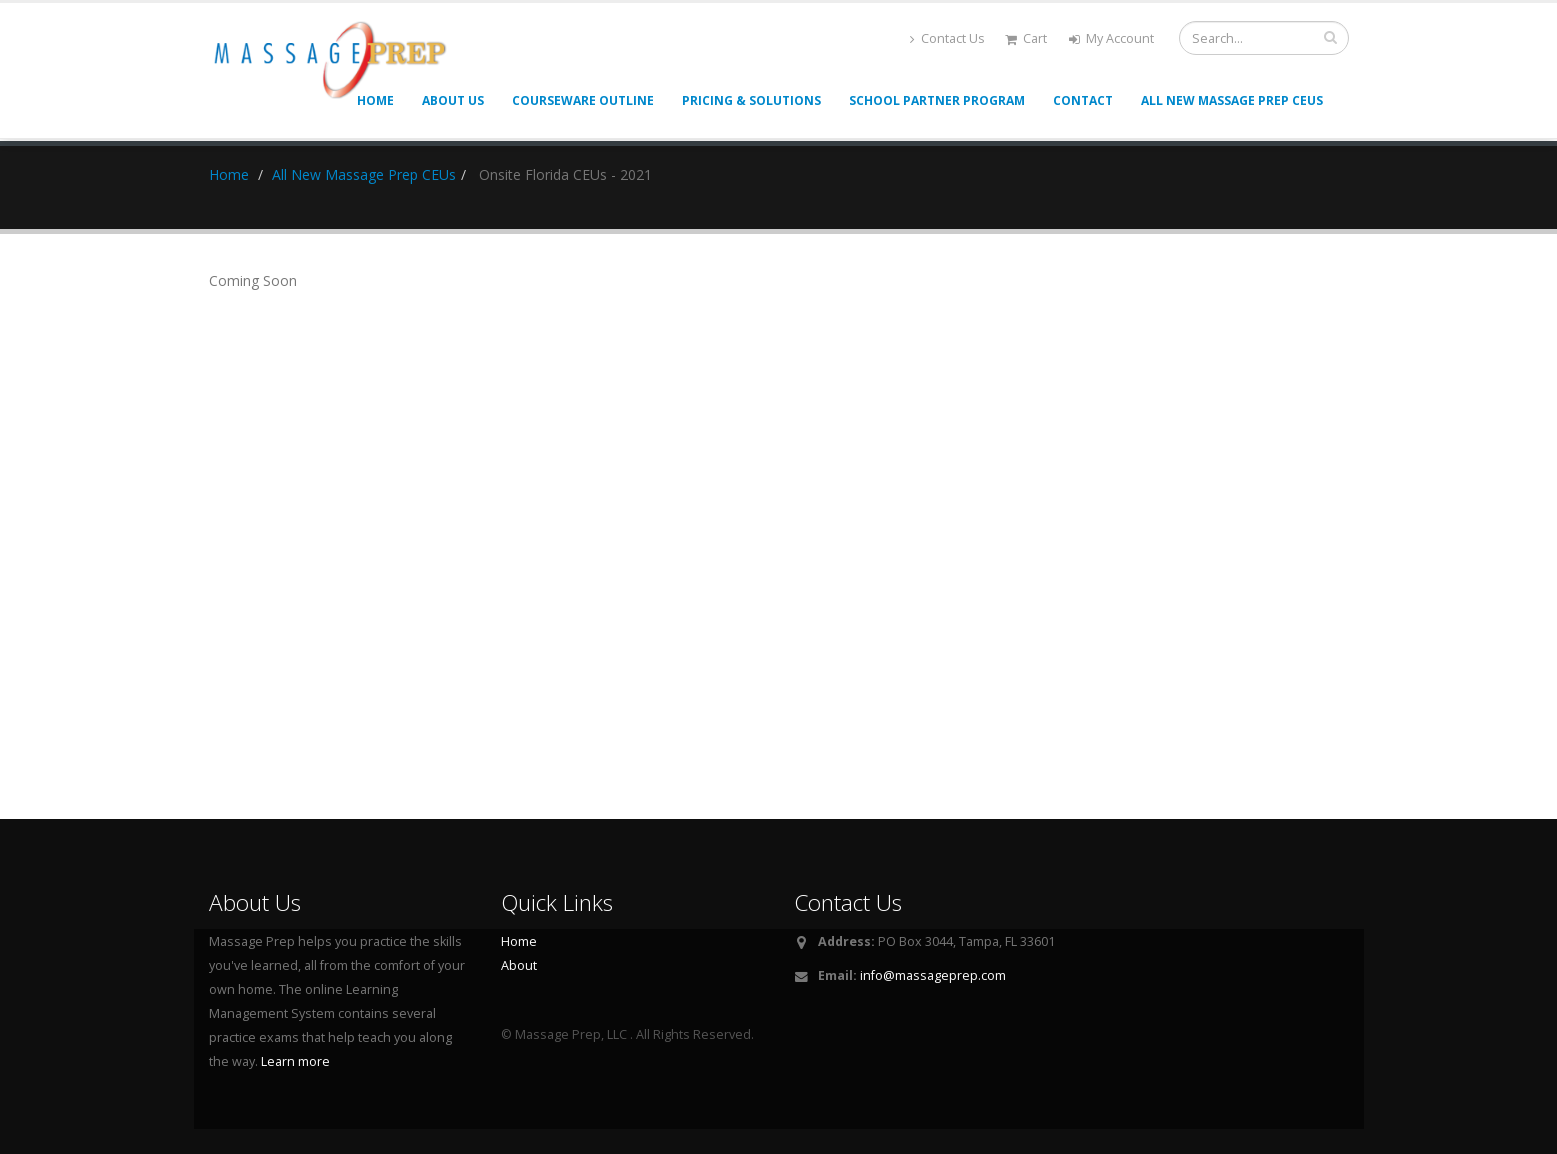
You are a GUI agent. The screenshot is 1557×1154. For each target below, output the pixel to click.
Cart (1026, 38)
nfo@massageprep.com (934, 975)
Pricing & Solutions (751, 100)
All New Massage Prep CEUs (1232, 100)
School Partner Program (937, 100)
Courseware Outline (583, 100)
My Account (1111, 38)
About (519, 965)
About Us (453, 100)
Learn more (295, 1061)
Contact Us (947, 38)
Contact (1083, 100)
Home (229, 174)
